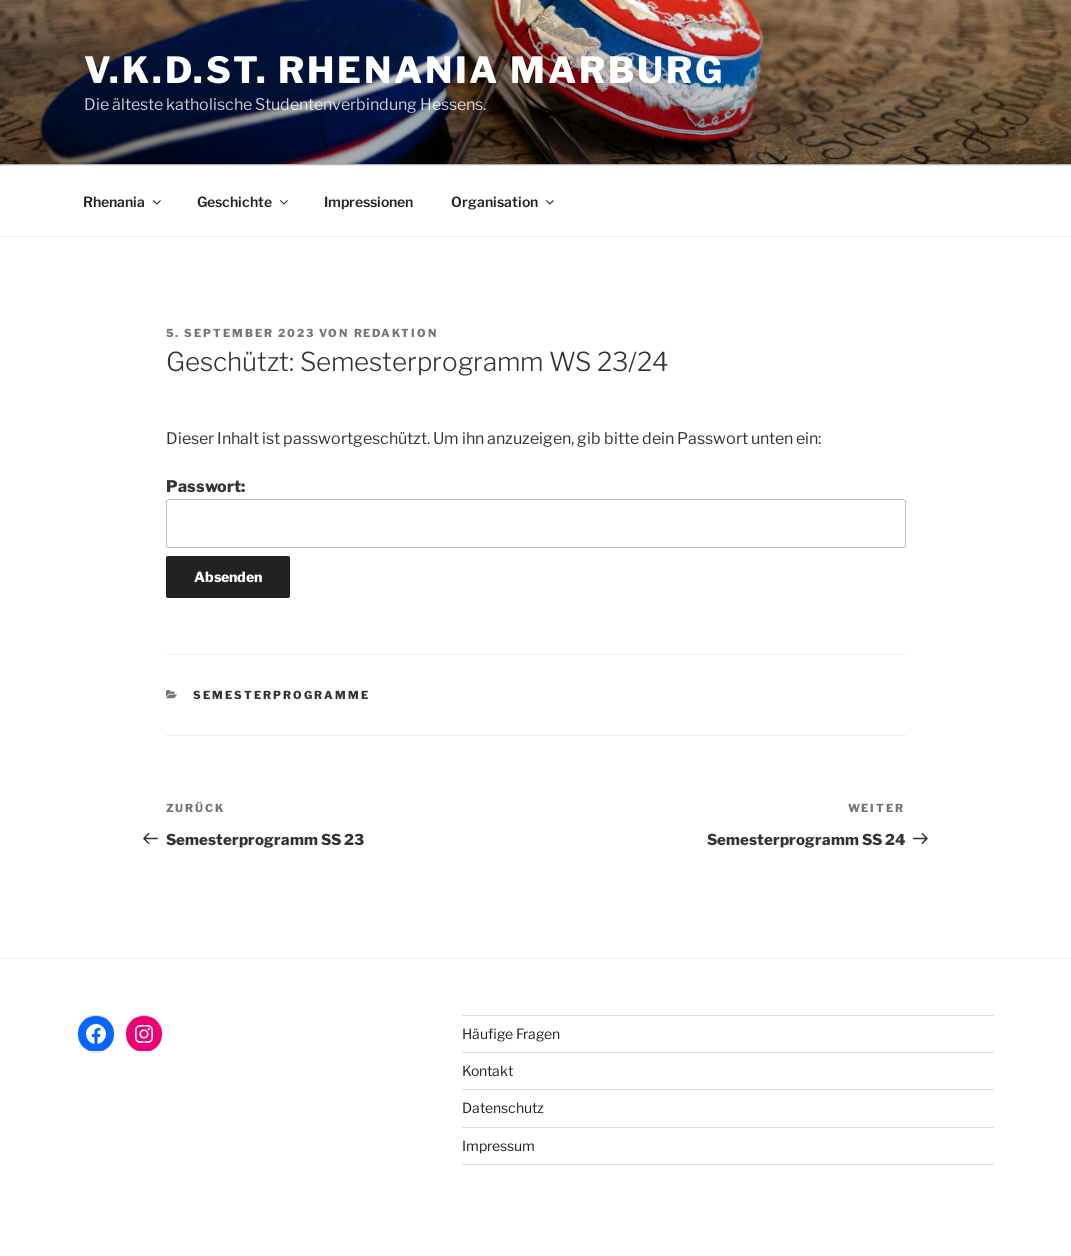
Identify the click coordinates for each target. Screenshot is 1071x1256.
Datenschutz (503, 1107)
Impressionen (368, 201)
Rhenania (123, 201)
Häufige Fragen (511, 1033)
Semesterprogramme (281, 695)
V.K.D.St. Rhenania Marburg (404, 70)
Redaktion (396, 333)
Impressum (498, 1145)
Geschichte (244, 201)
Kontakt (487, 1070)
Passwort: (536, 512)
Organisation (504, 201)
